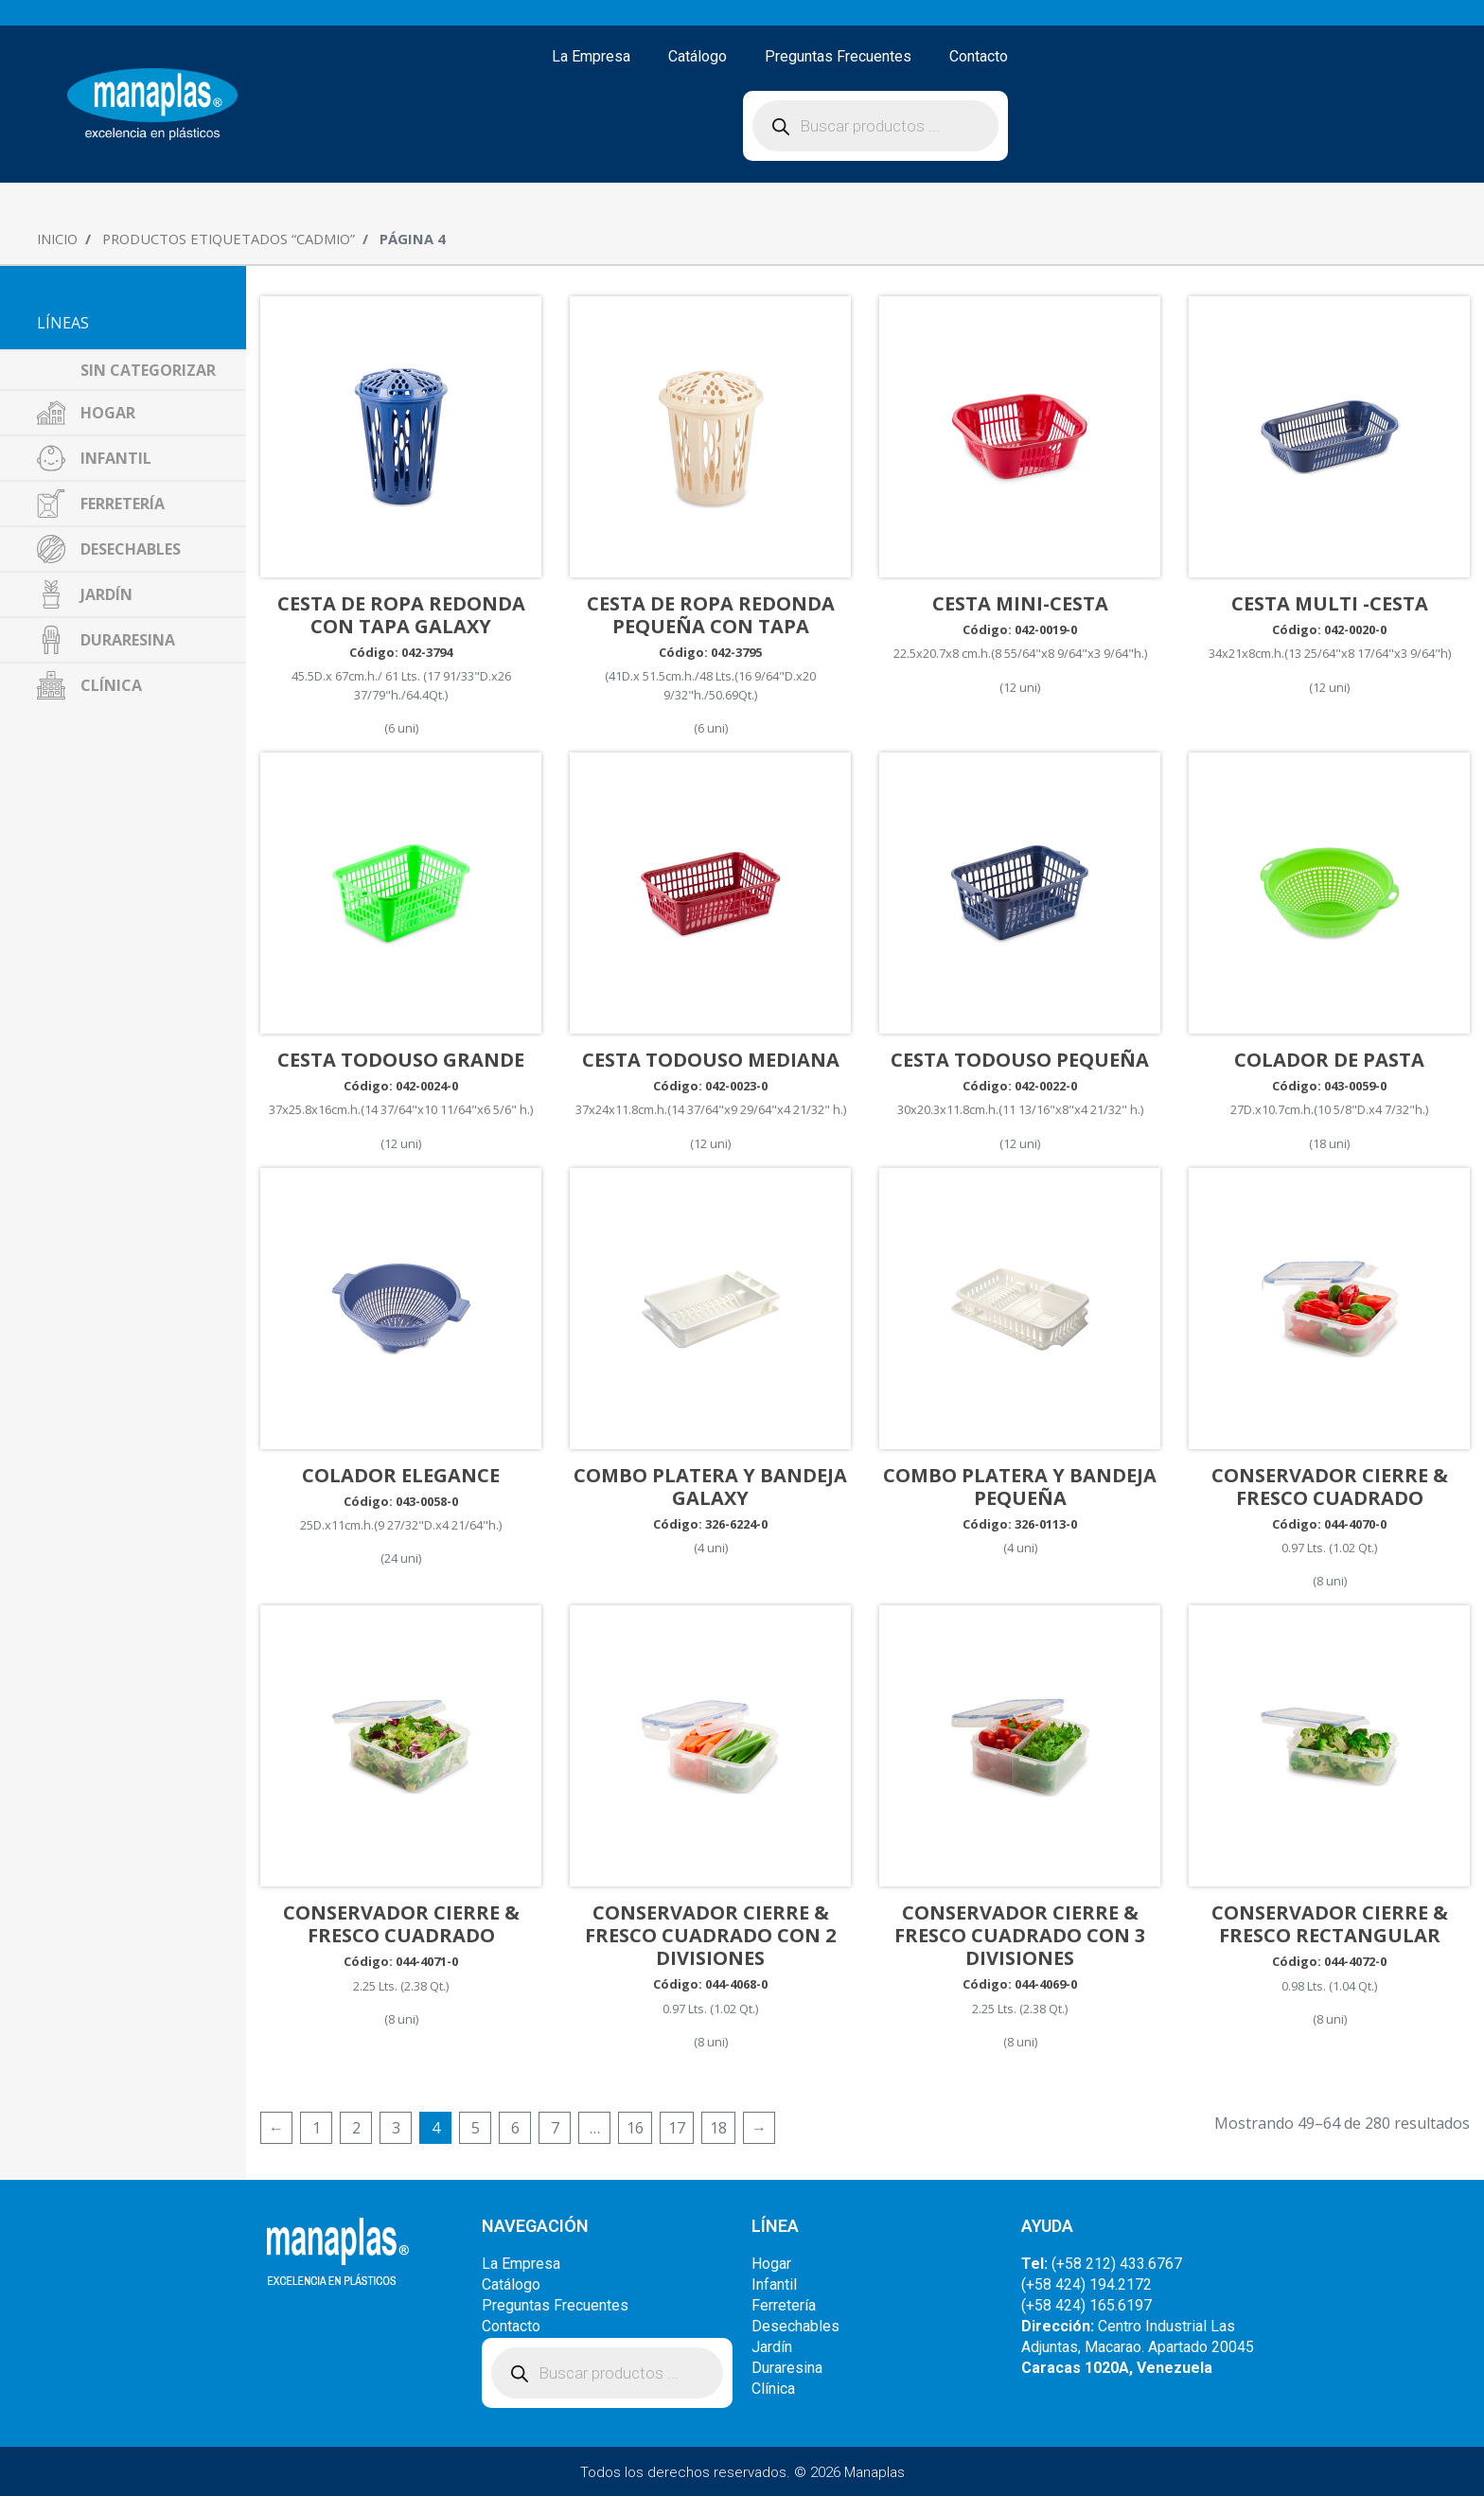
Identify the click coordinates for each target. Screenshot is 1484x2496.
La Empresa (591, 56)
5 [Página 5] (475, 2127)
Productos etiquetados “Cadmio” (228, 238)
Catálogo (697, 56)
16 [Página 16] (635, 2127)
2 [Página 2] (356, 2127)
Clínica (773, 2389)
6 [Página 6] (515, 2127)
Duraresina (786, 2368)
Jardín (771, 2347)
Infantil (774, 2284)
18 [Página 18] (718, 2127)
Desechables (795, 2326)
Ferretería (783, 2305)
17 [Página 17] (676, 2127)
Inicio (57, 238)
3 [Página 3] (396, 2127)
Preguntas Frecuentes (838, 56)
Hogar (771, 2264)
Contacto (978, 56)
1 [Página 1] (316, 2127)
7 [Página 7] (555, 2127)
